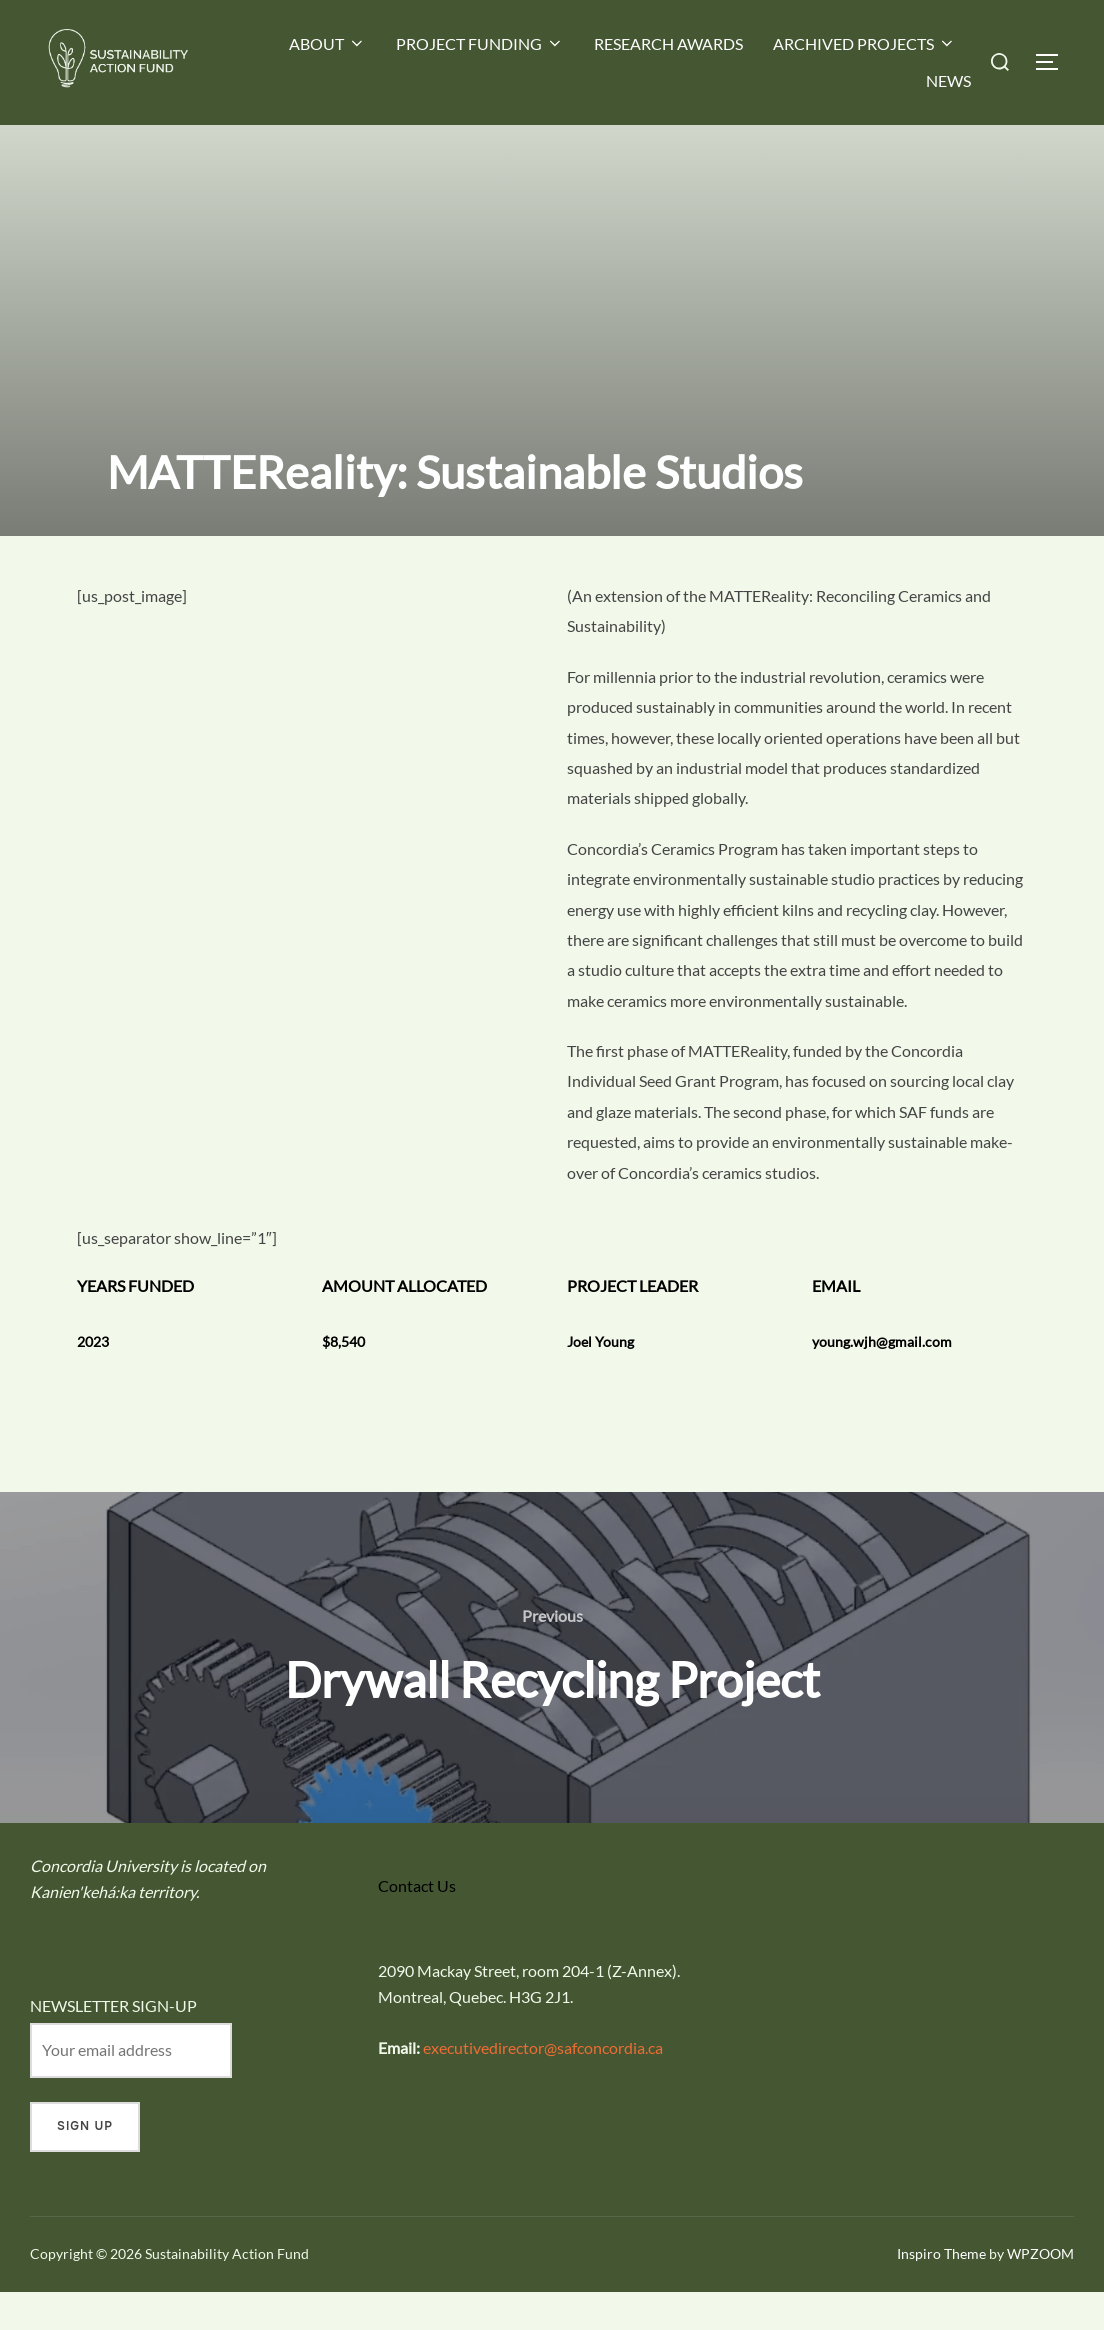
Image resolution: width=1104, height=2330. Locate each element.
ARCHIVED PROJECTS (864, 43)
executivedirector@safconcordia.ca (543, 2086)
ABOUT (327, 43)
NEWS (948, 80)
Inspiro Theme (941, 2292)
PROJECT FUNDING (480, 43)
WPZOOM (1040, 2292)
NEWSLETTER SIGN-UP (113, 2043)
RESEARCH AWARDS (668, 43)
